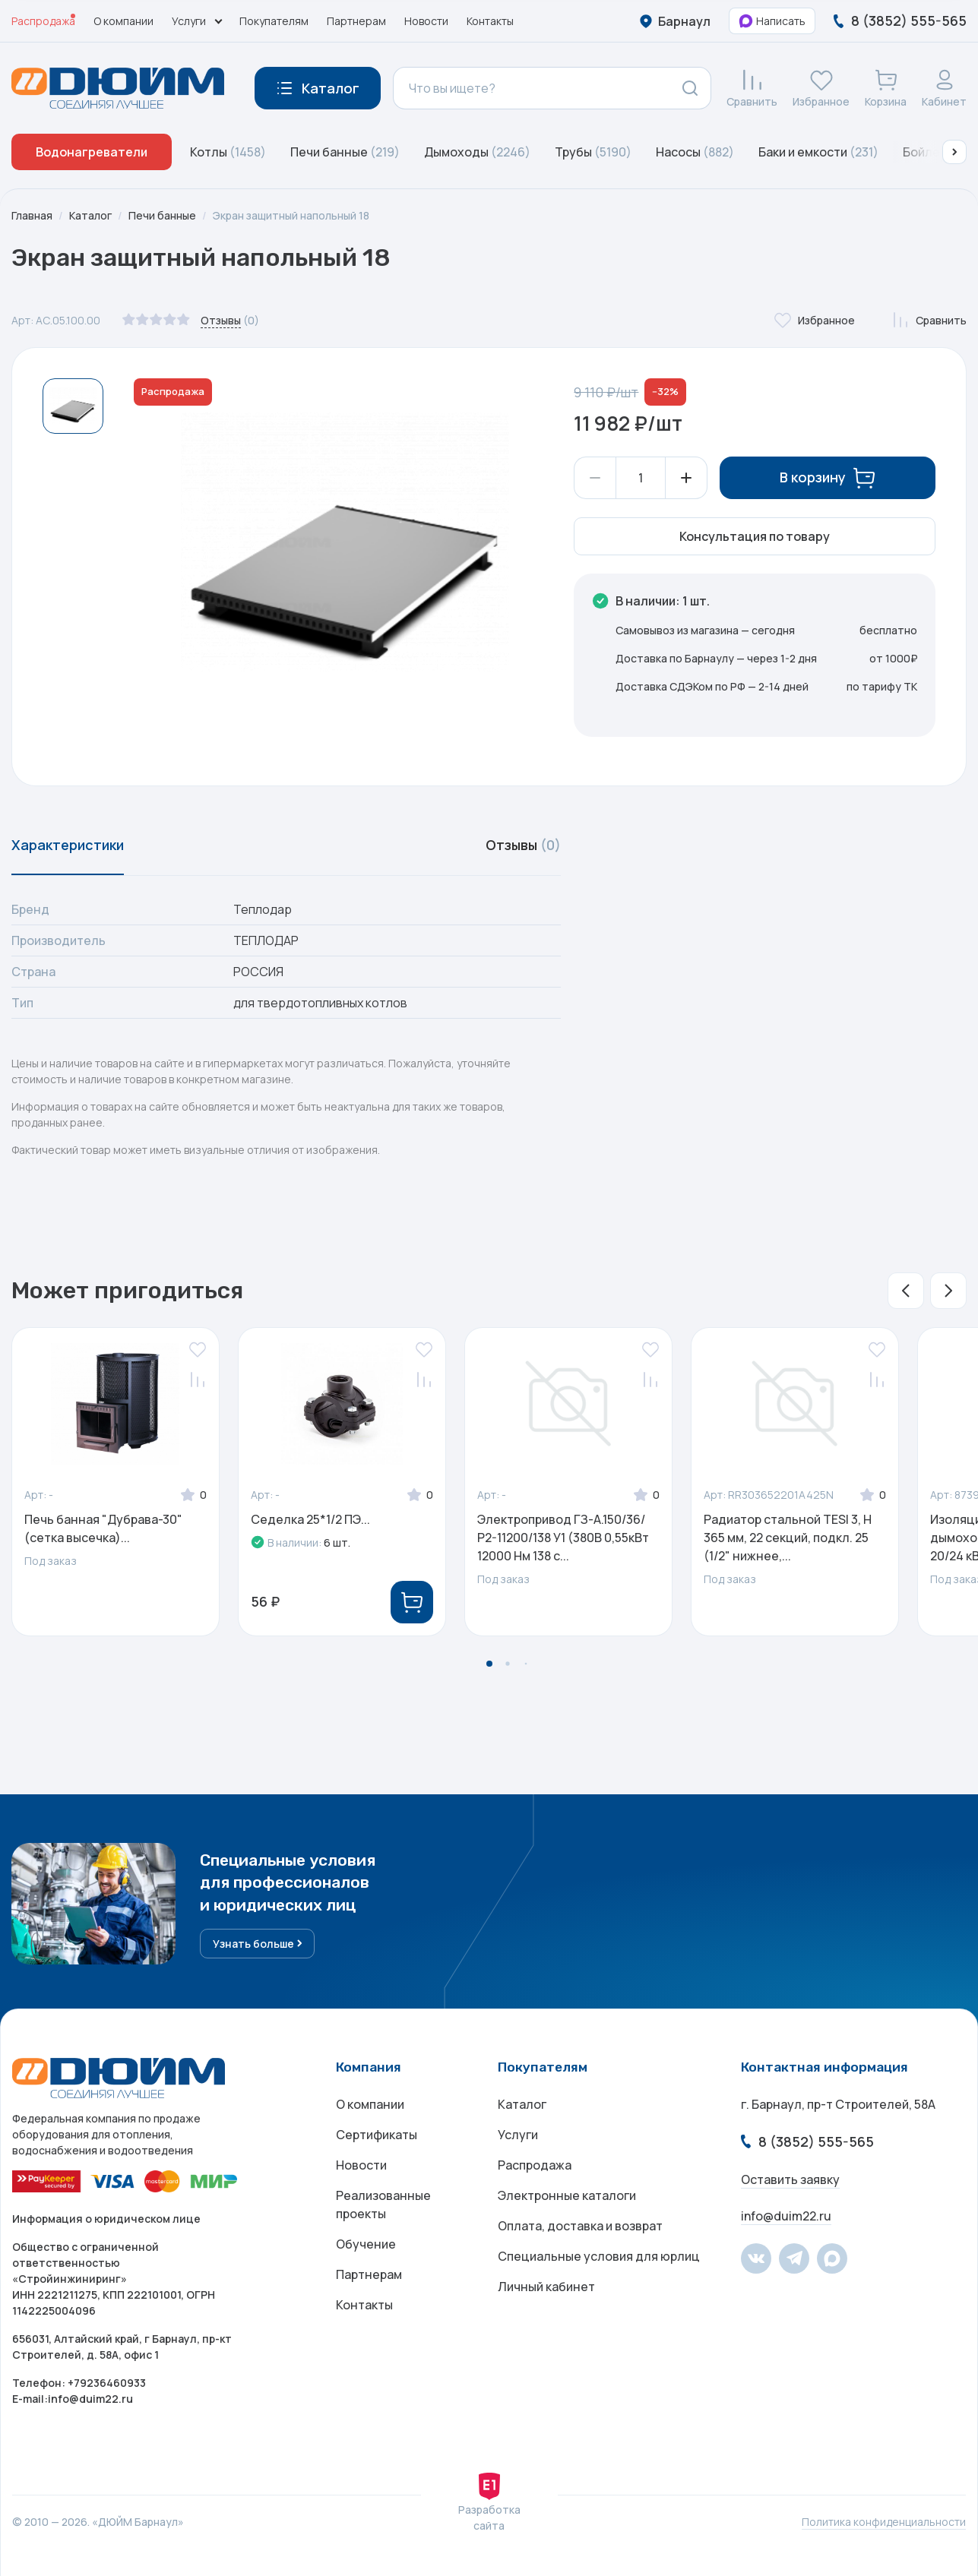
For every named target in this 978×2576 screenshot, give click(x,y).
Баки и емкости (818, 152)
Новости (426, 21)
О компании (123, 21)
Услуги (518, 2134)
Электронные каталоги (567, 2195)
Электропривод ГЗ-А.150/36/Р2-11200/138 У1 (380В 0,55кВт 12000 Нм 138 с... (563, 1537)
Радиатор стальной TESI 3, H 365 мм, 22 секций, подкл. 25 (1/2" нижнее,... (788, 1537)
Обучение (366, 2244)
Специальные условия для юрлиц (599, 2256)
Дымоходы (477, 152)
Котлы (228, 152)
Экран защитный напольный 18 (291, 215)
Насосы (695, 152)
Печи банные (345, 152)
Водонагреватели (91, 152)
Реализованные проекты (383, 2204)
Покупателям (274, 21)
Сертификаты (376, 2134)
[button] (954, 152)
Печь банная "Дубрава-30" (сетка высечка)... (103, 1528)
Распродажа (43, 21)
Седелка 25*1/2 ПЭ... (310, 1519)
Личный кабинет (546, 2286)
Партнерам (356, 21)
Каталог (90, 215)
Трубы (593, 152)
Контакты (490, 21)
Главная (31, 215)
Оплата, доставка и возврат (580, 2225)
